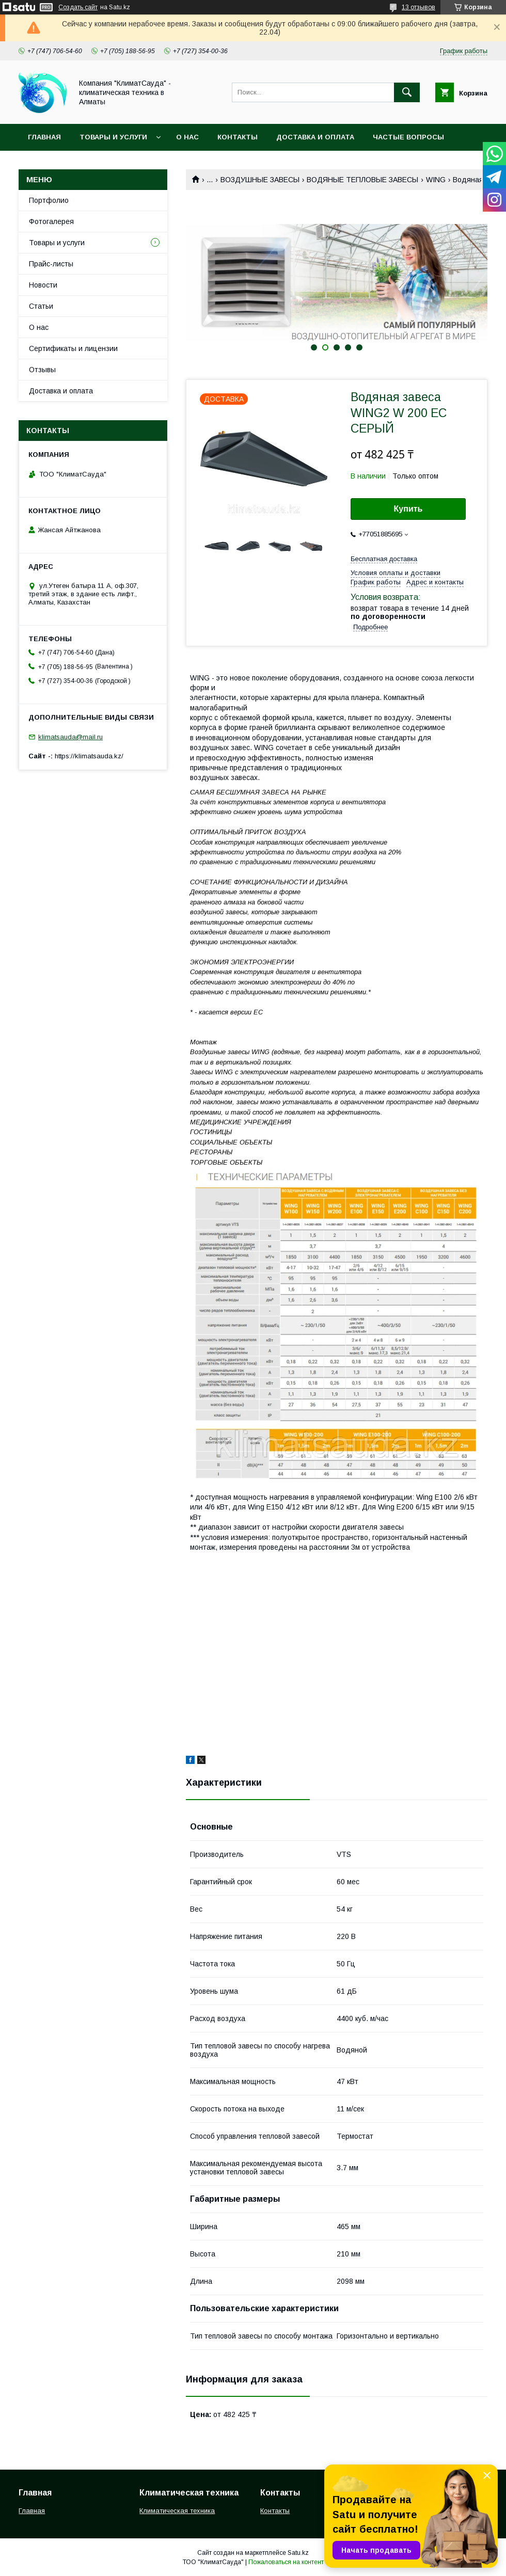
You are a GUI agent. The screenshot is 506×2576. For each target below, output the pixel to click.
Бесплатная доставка (384, 559)
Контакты (237, 137)
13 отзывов (418, 7)
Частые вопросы (408, 137)
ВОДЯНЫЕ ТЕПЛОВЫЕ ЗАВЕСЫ (362, 180)
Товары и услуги (113, 137)
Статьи (41, 306)
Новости (43, 285)
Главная (44, 137)
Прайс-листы (51, 264)
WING (436, 180)
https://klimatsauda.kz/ (89, 756)
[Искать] (407, 92)
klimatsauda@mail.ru (70, 737)
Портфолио (49, 200)
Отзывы (42, 369)
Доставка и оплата (315, 137)
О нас (187, 137)
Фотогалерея (51, 221)
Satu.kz (298, 2552)
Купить (408, 508)
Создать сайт (78, 7)
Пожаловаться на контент (286, 2562)
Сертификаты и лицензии (73, 348)
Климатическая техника (177, 2511)
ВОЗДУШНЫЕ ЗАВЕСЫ (259, 180)
